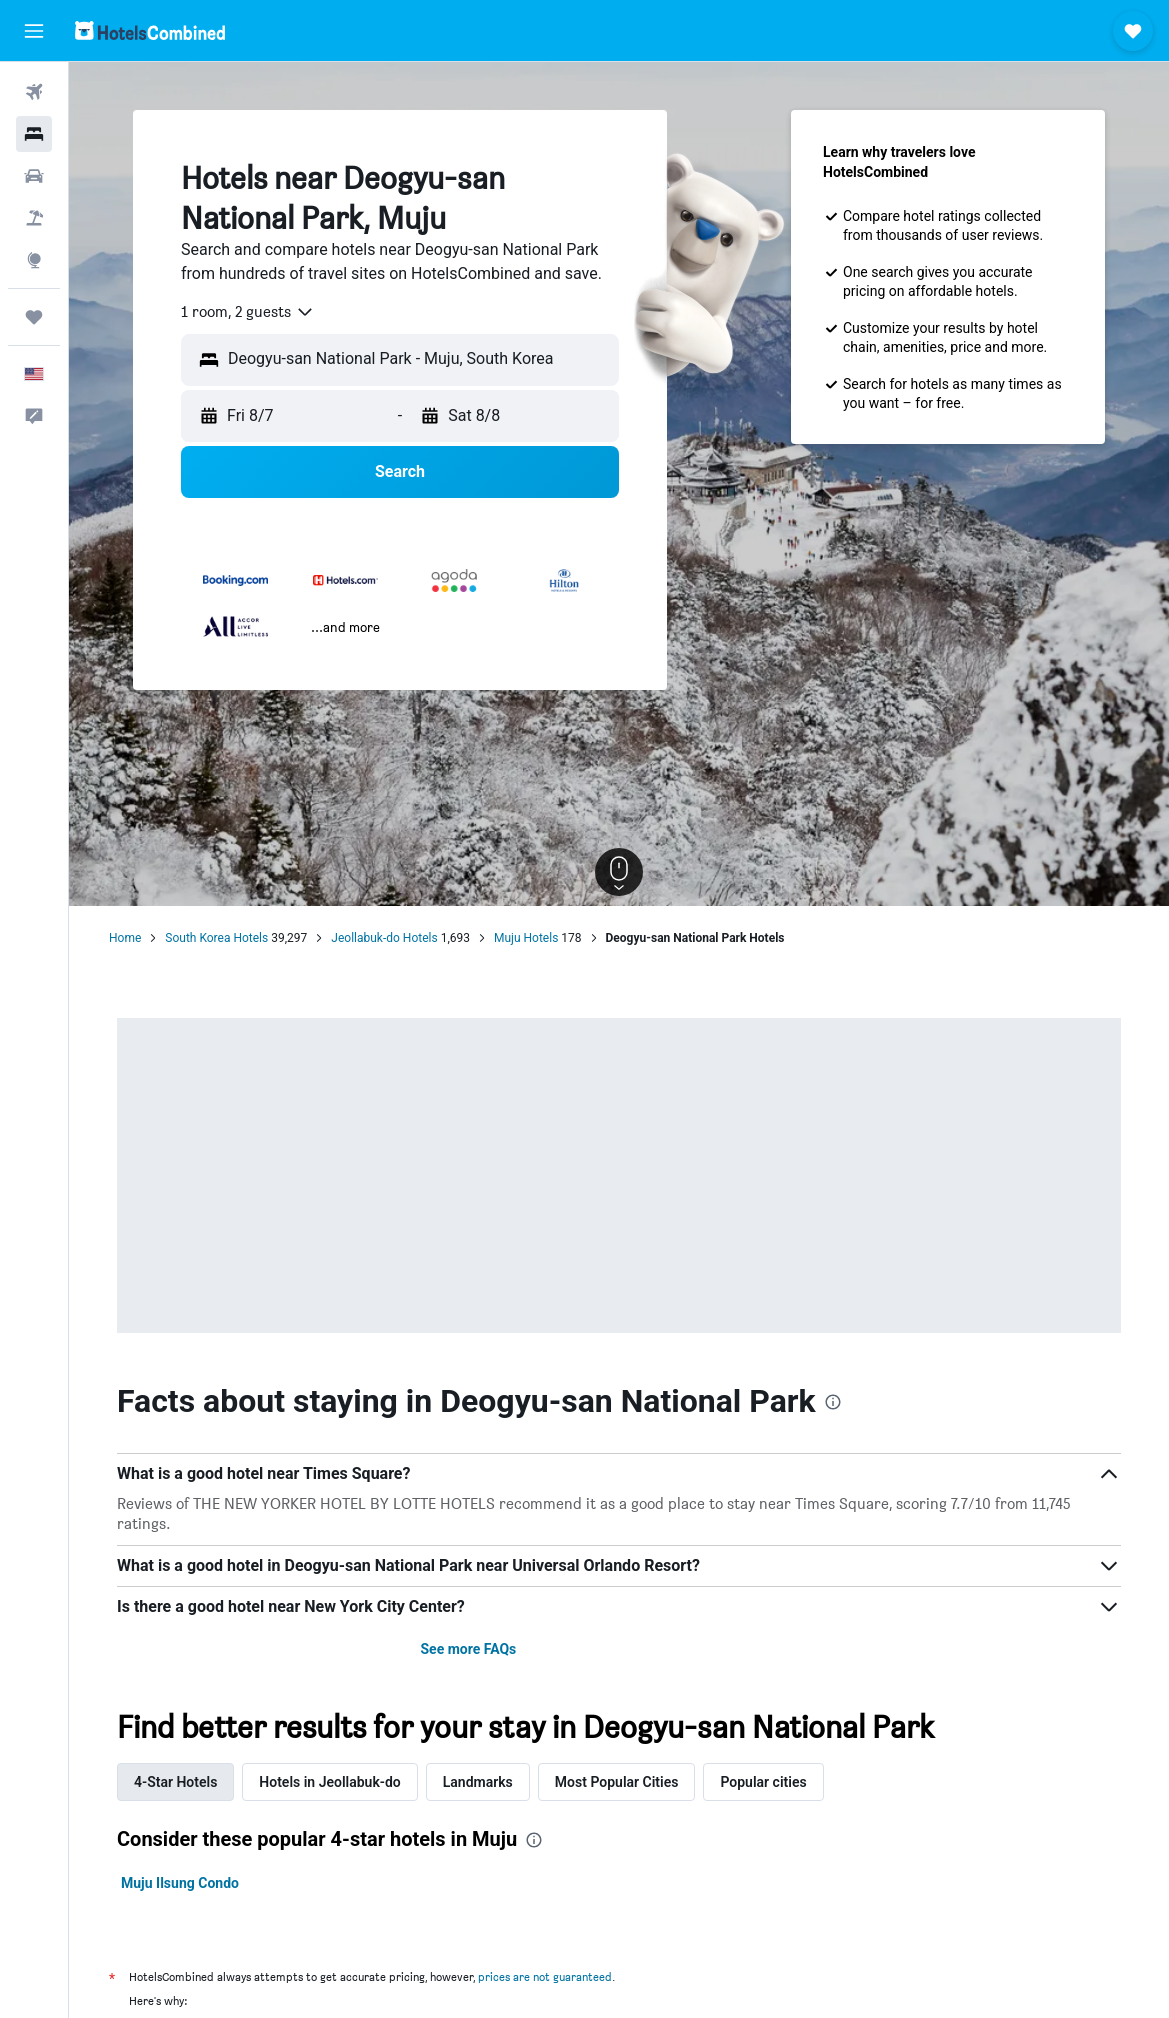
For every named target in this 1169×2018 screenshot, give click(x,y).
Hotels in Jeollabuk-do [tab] (329, 1782)
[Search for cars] (34, 176)
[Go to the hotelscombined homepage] (150, 30)
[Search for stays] (34, 134)
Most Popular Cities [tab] (617, 1782)
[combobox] (248, 312)
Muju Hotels (526, 938)
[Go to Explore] (34, 260)
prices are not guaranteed (545, 1976)
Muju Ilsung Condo (180, 1883)
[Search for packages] (34, 218)
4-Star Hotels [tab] (175, 1782)
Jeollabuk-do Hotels (384, 938)
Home (125, 938)
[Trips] (34, 317)
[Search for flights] (34, 92)
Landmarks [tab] (478, 1782)
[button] (34, 31)
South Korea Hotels (216, 938)
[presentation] (833, 1402)
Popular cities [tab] (763, 1782)
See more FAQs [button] (468, 1649)
